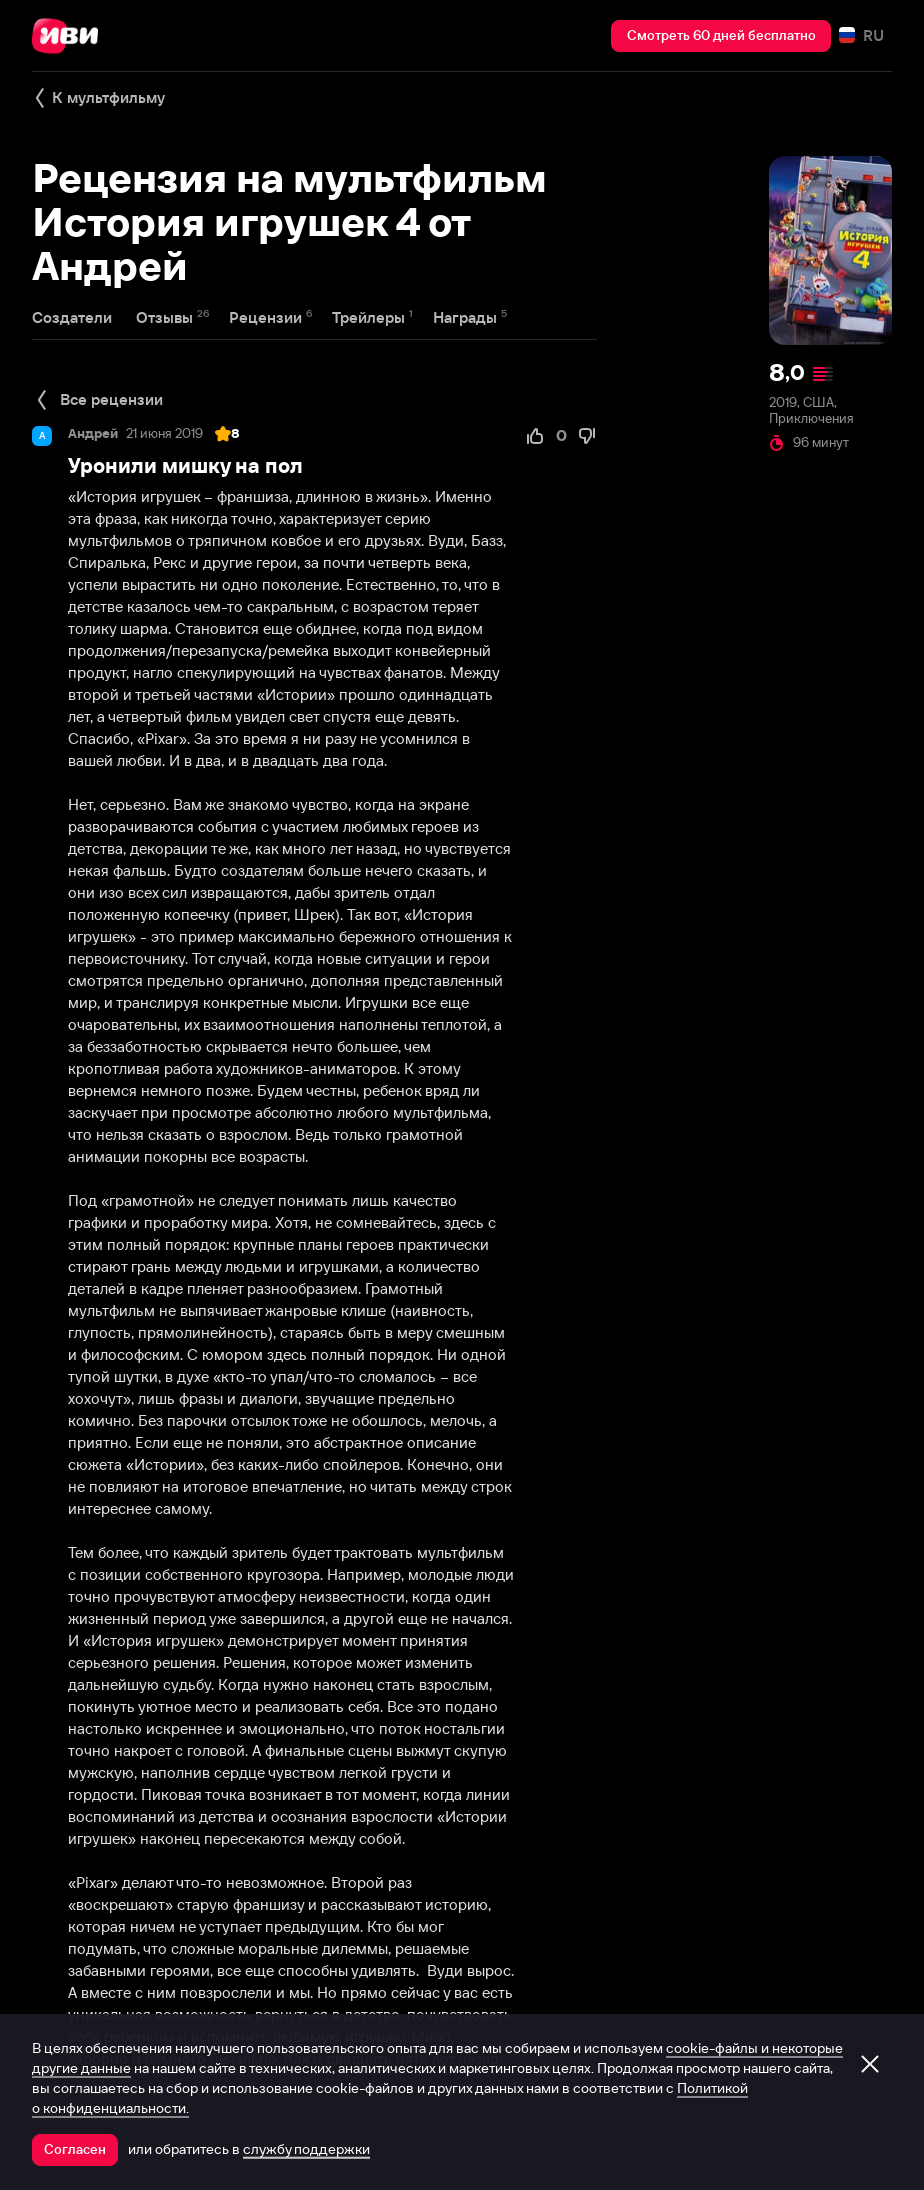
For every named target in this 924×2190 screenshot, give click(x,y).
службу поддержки (306, 2149)
